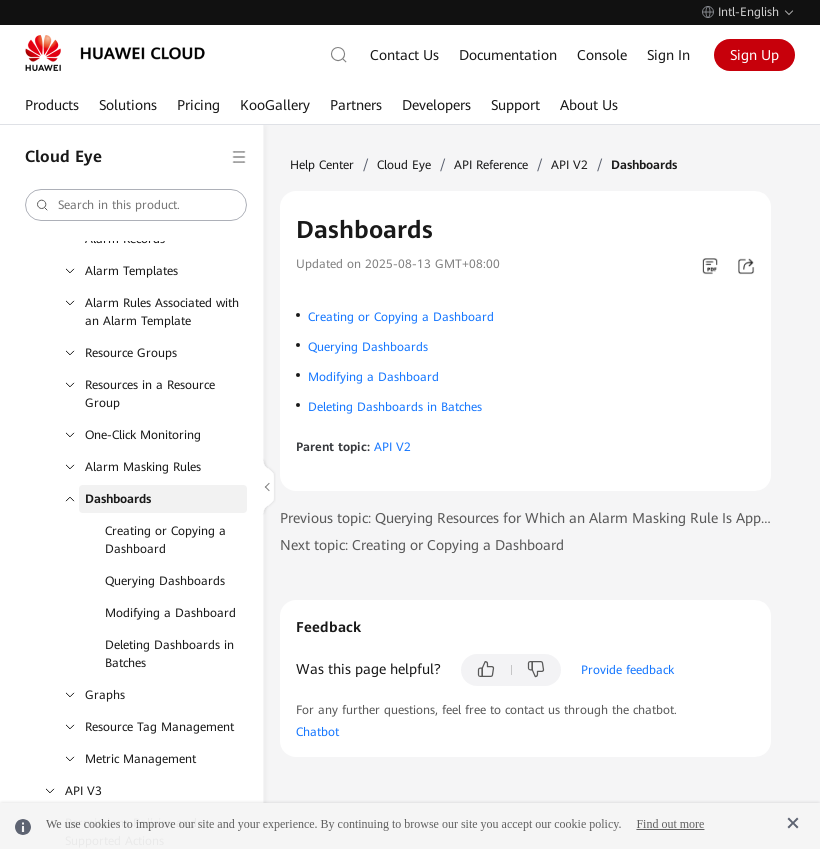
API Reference (491, 165)
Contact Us (404, 55)
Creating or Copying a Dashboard (165, 540)
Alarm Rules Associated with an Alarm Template (162, 312)
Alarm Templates (131, 271)
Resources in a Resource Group (150, 394)
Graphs (105, 695)
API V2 (569, 165)
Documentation (508, 55)
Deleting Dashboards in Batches (169, 654)
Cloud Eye (404, 165)
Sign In (668, 55)
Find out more (670, 824)
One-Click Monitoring (143, 435)
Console (602, 55)
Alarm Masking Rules (143, 467)
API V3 (83, 791)
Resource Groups (131, 353)
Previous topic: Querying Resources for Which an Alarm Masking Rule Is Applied (526, 518)
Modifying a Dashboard (170, 613)
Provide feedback (627, 670)
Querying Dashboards (165, 581)
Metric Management (140, 759)
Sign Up (754, 55)
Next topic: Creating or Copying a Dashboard (422, 545)
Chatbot (317, 732)
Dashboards (118, 499)
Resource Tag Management (159, 727)
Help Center (322, 165)
